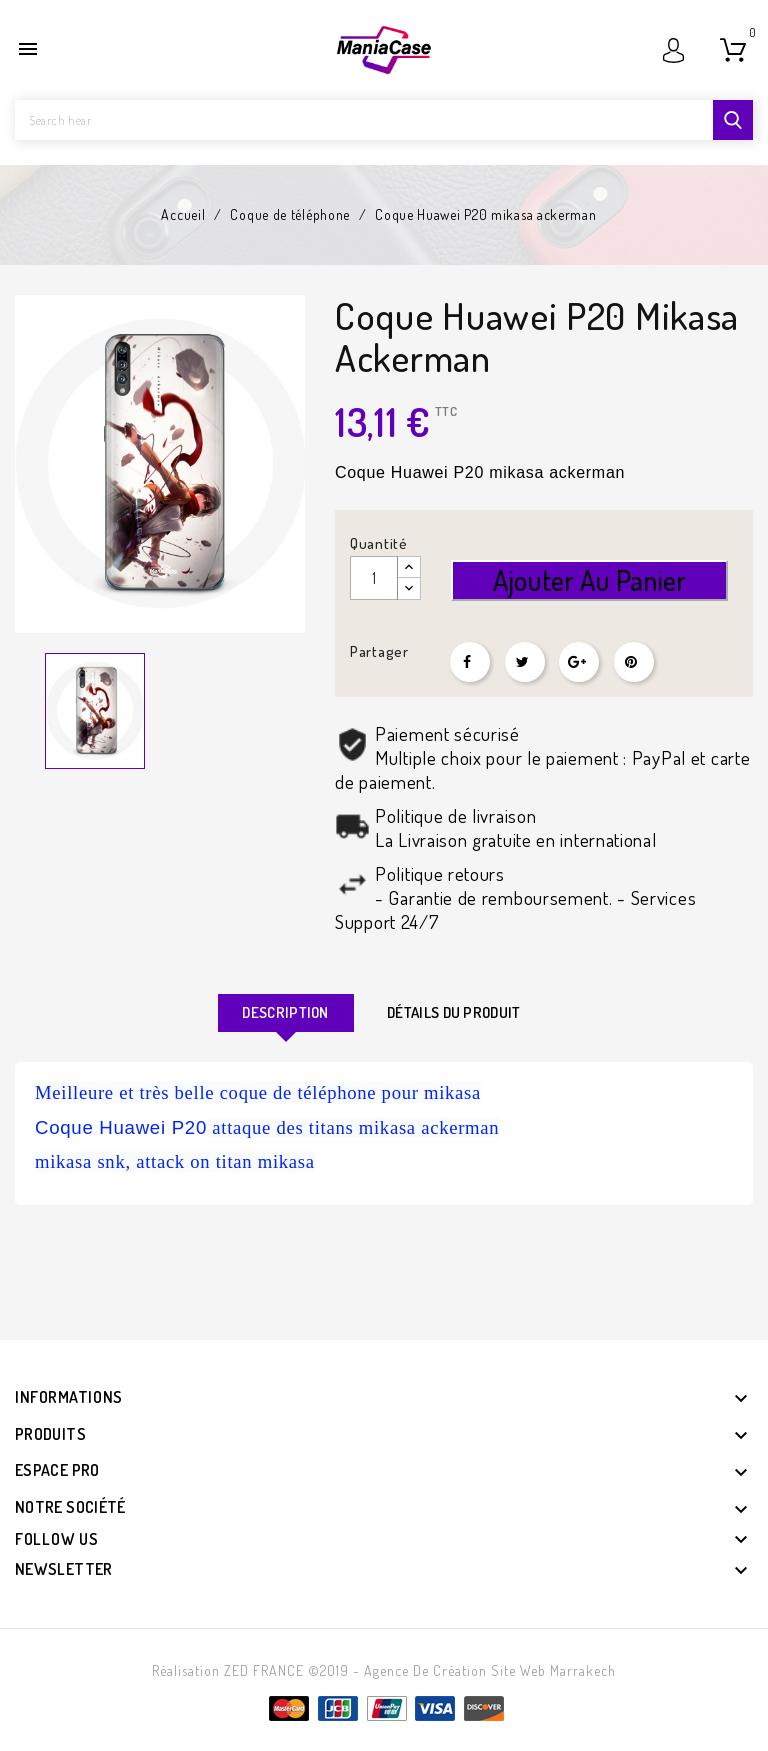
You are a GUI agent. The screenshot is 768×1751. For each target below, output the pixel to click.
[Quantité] (374, 578)
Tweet (525, 662)
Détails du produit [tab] (453, 1012)
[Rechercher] (384, 120)
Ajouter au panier (589, 580)
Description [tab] (285, 1012)
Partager (470, 662)
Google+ (579, 662)
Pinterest (634, 662)
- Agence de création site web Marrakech (484, 1670)
